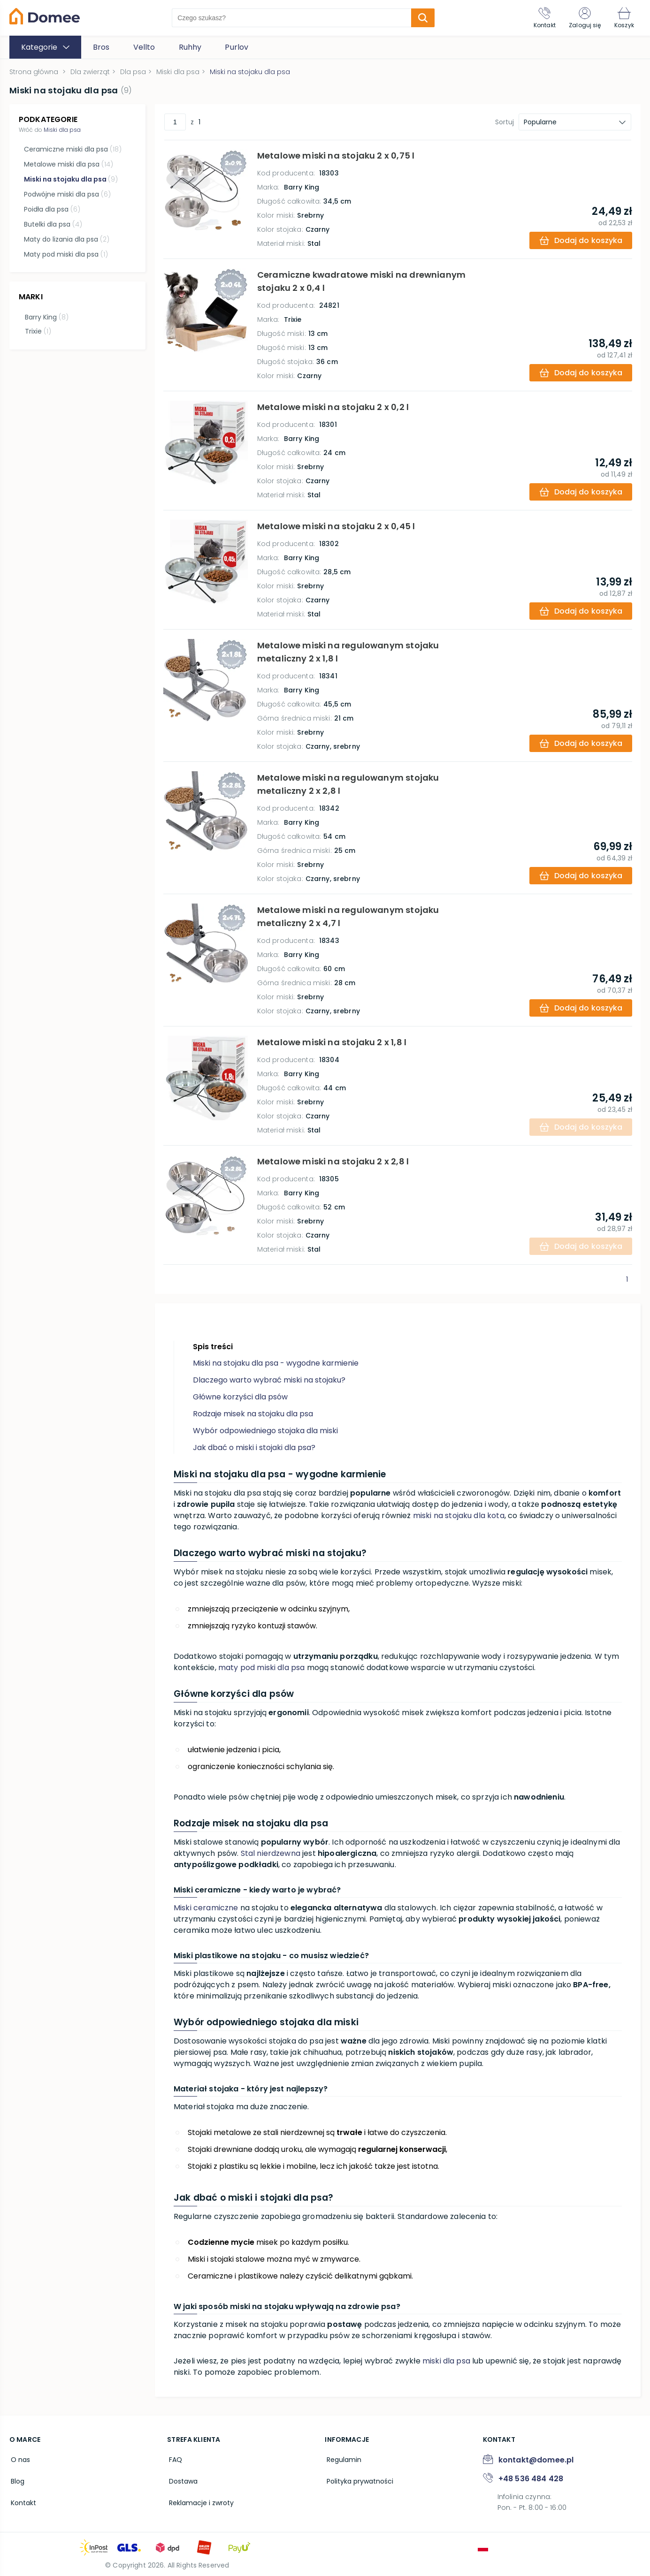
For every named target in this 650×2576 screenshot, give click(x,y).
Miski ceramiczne (206, 1907)
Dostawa (181, 2479)
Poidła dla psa (51, 209)
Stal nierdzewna (270, 1853)
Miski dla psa (62, 130)
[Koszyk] (623, 18)
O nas (19, 2459)
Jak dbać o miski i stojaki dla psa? (254, 1447)
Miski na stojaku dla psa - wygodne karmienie (276, 1363)
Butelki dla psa (52, 224)
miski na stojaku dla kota (459, 1515)
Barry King (45, 315)
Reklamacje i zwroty (199, 2499)
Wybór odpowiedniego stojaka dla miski (265, 1430)
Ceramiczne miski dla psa (72, 149)
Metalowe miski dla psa (68, 164)
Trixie (36, 329)
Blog (16, 2479)
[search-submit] (420, 17)
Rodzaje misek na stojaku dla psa (253, 1413)
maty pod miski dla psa (261, 1667)
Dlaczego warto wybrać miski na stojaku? (269, 1380)
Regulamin (342, 2459)
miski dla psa (446, 2361)
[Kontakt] (540, 18)
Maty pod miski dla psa (65, 254)
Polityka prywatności (358, 2479)
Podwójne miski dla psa (66, 194)
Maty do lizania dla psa (66, 239)
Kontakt (22, 2499)
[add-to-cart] (579, 240)
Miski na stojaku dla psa (70, 179)
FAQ (173, 2459)
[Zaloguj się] (582, 18)
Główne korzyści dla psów (240, 1396)
